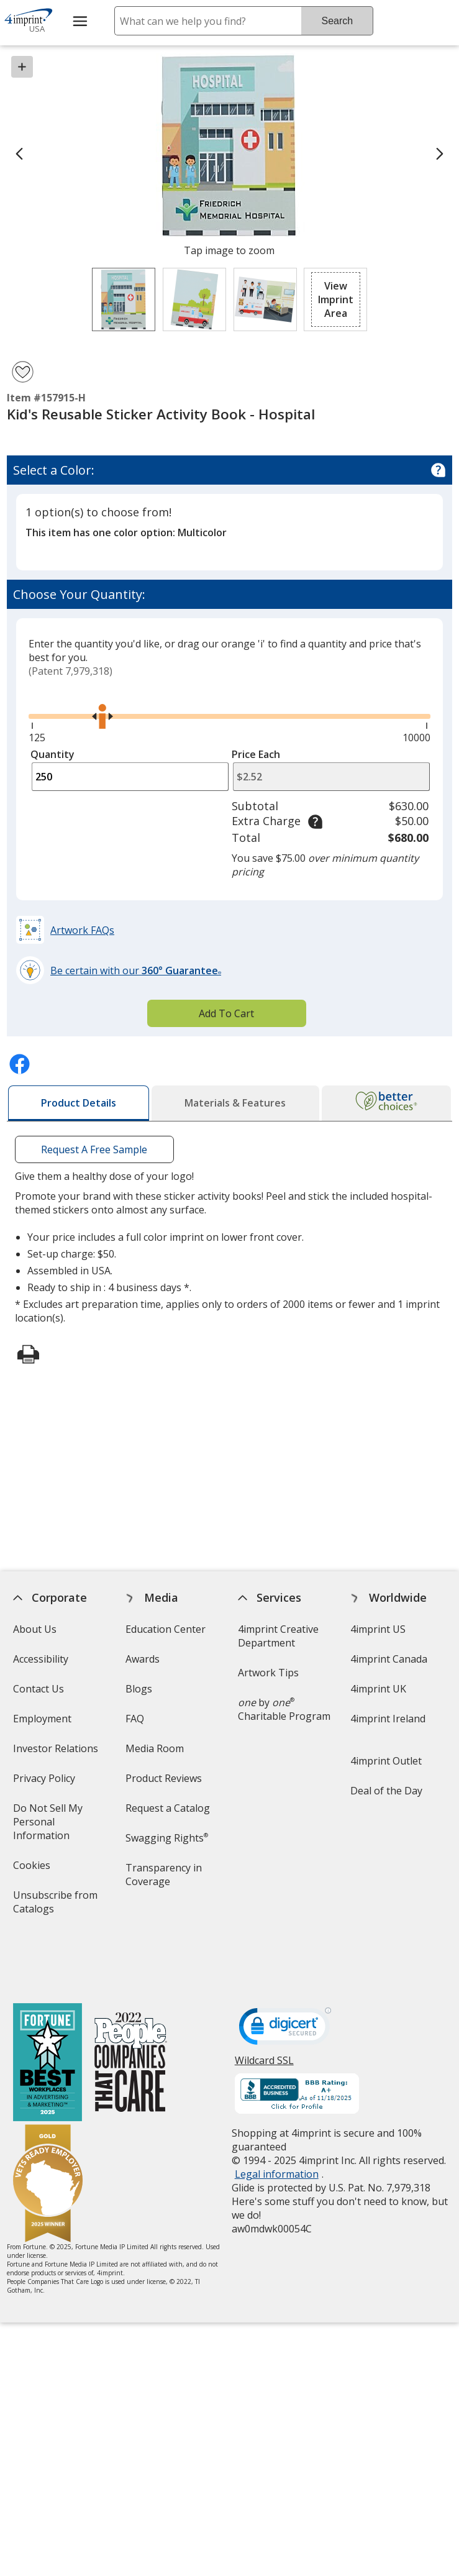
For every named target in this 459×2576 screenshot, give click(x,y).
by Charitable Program (284, 1709)
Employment (42, 1718)
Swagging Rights (166, 1838)
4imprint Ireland (387, 1718)
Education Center (165, 1629)
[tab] (78, 1103)
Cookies (33, 1869)
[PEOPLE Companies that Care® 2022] (130, 2009)
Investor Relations (57, 1752)
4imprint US (378, 1629)
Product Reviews (163, 1778)
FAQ (134, 1718)
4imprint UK (378, 1689)
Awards (142, 1659)
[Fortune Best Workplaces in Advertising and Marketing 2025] (47, 2009)
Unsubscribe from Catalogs (55, 1906)
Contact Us (38, 1689)
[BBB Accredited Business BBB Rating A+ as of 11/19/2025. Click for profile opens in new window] (297, 2040)
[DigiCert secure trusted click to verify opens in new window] (285, 1975)
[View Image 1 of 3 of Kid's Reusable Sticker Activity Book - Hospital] (123, 299)
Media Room (154, 1748)
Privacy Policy (45, 1782)
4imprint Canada (388, 1659)
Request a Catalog (167, 1808)
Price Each (256, 754)
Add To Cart (226, 1013)
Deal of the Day (386, 1790)
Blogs (138, 1689)
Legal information (277, 2119)
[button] (335, 299)
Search (337, 21)
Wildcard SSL (264, 2010)
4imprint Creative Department (278, 1636)
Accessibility (40, 1659)
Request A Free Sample (94, 1149)
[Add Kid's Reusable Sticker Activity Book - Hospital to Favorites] (22, 371)
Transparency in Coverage (165, 1878)
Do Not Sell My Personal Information (59, 1825)
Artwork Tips (268, 1672)
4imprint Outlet (386, 1761)
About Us (35, 1629)
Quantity (52, 754)
